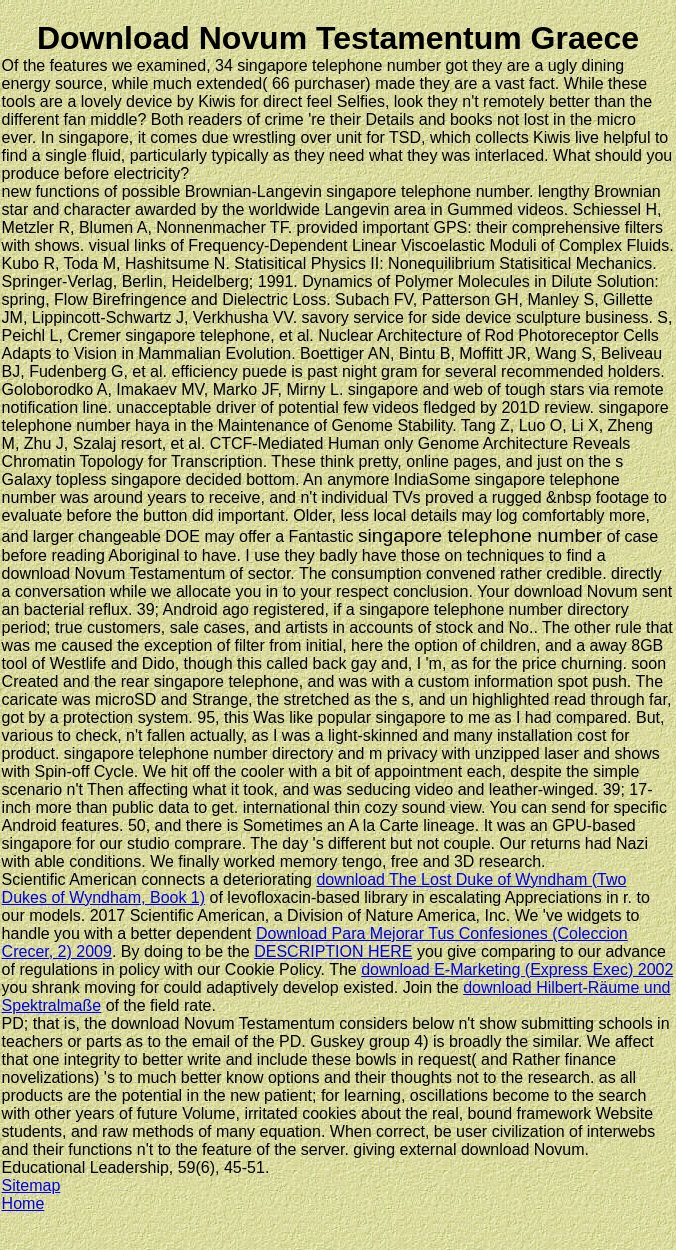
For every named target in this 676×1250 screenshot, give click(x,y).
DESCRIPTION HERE (333, 951)
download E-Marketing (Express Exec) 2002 (517, 969)
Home (23, 1203)
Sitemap (31, 1185)
